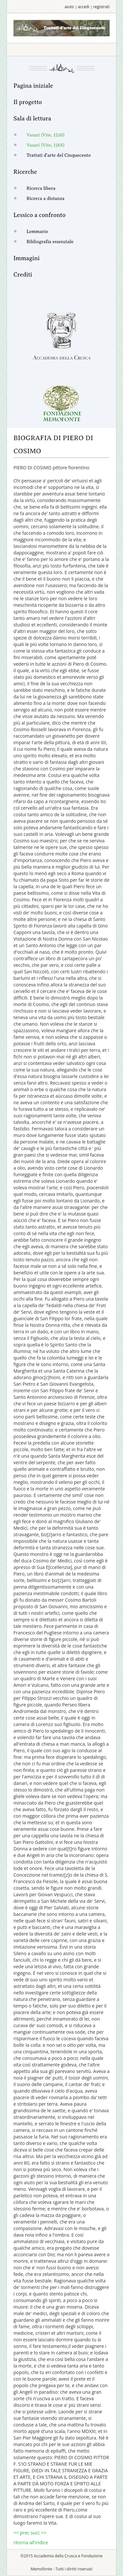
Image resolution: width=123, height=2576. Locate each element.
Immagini (26, 258)
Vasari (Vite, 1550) (46, 135)
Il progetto (27, 102)
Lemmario (37, 231)
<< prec (22, 2533)
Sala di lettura (32, 118)
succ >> (38, 2533)
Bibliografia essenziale (50, 241)
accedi (83, 6)
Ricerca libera (41, 188)
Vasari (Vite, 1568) (45, 145)
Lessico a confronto (39, 215)
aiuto (69, 6)
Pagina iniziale (33, 85)
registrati (101, 6)
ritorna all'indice (30, 2542)
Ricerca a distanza (46, 198)
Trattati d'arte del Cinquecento (59, 155)
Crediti (22, 274)
